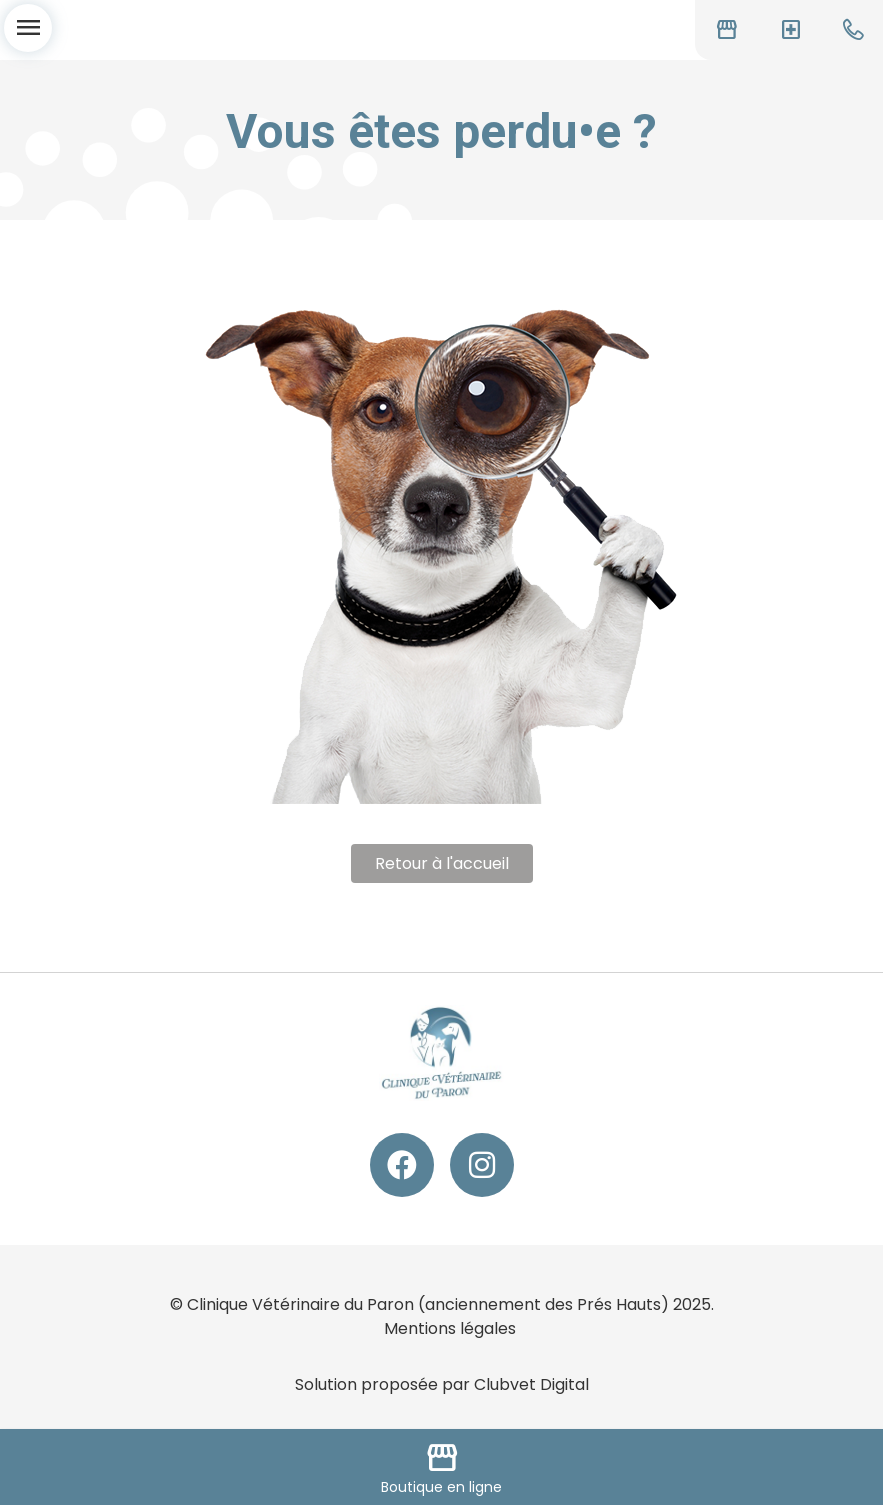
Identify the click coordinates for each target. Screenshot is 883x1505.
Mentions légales (450, 1328)
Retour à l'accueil (442, 863)
